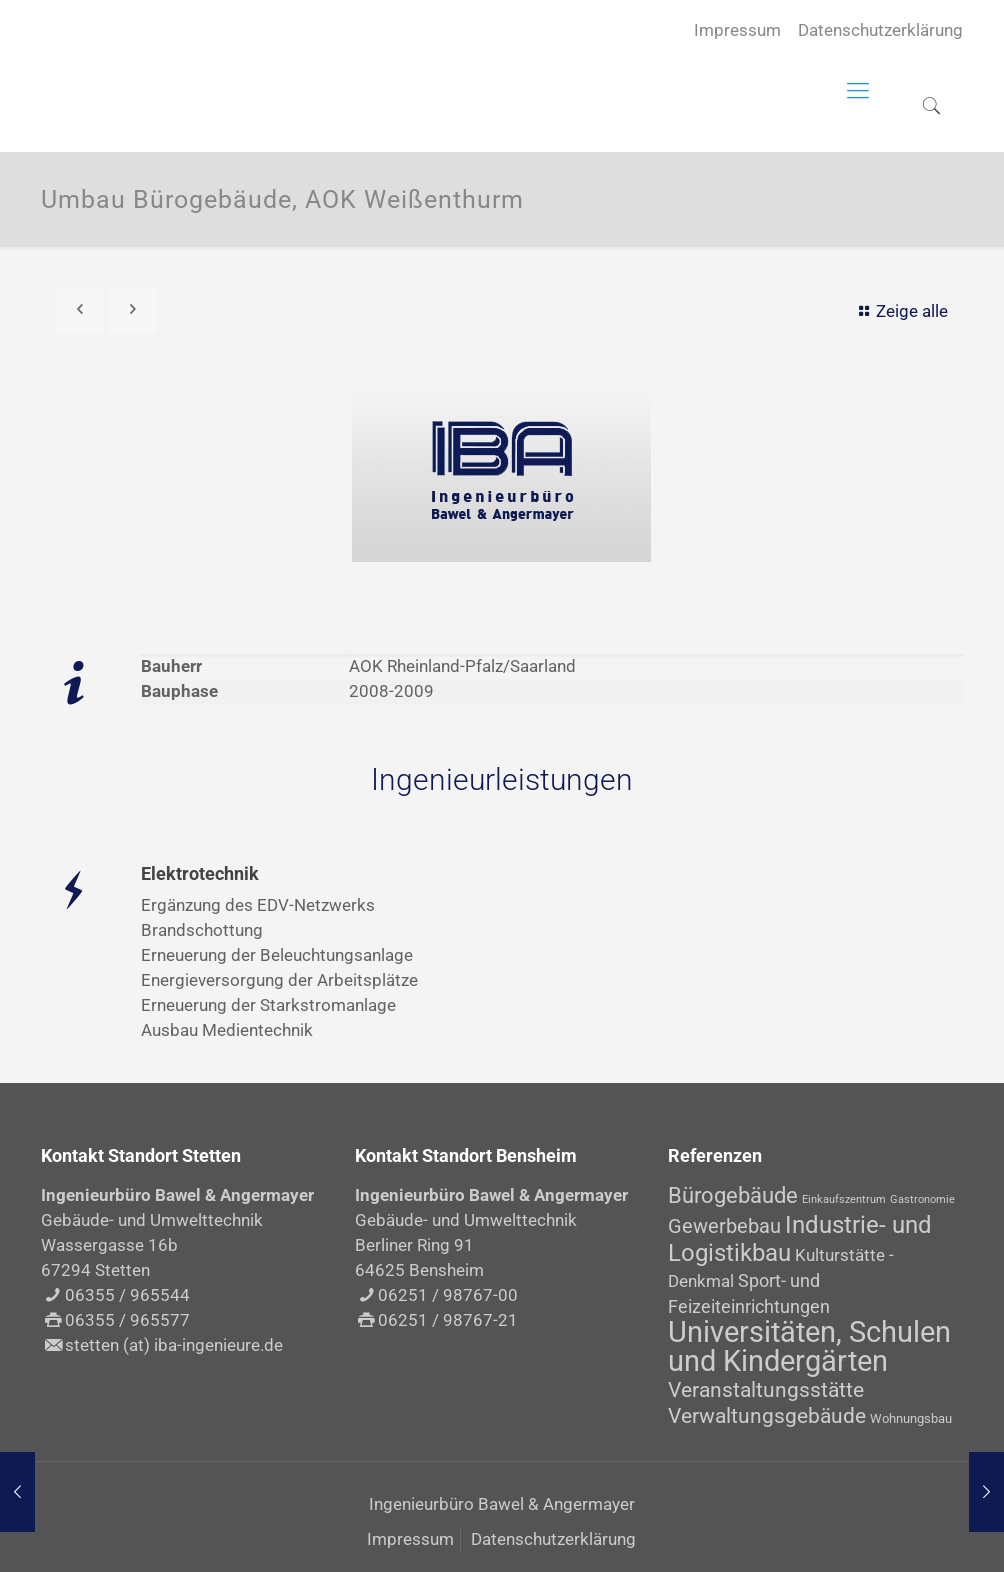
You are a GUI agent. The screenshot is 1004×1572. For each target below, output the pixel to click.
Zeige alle (900, 311)
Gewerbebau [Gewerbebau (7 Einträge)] (724, 1226)
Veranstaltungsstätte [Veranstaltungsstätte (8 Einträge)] (766, 1390)
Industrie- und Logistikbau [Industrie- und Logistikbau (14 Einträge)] (800, 1238)
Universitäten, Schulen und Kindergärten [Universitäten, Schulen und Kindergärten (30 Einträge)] (809, 1346)
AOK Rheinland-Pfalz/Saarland (462, 666)
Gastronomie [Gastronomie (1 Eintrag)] (922, 1199)
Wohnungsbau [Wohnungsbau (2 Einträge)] (911, 1418)
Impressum (737, 30)
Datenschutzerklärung (880, 30)
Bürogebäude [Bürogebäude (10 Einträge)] (733, 1195)
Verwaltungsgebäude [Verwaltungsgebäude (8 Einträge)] (767, 1416)
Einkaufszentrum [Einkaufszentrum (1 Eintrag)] (844, 1199)
